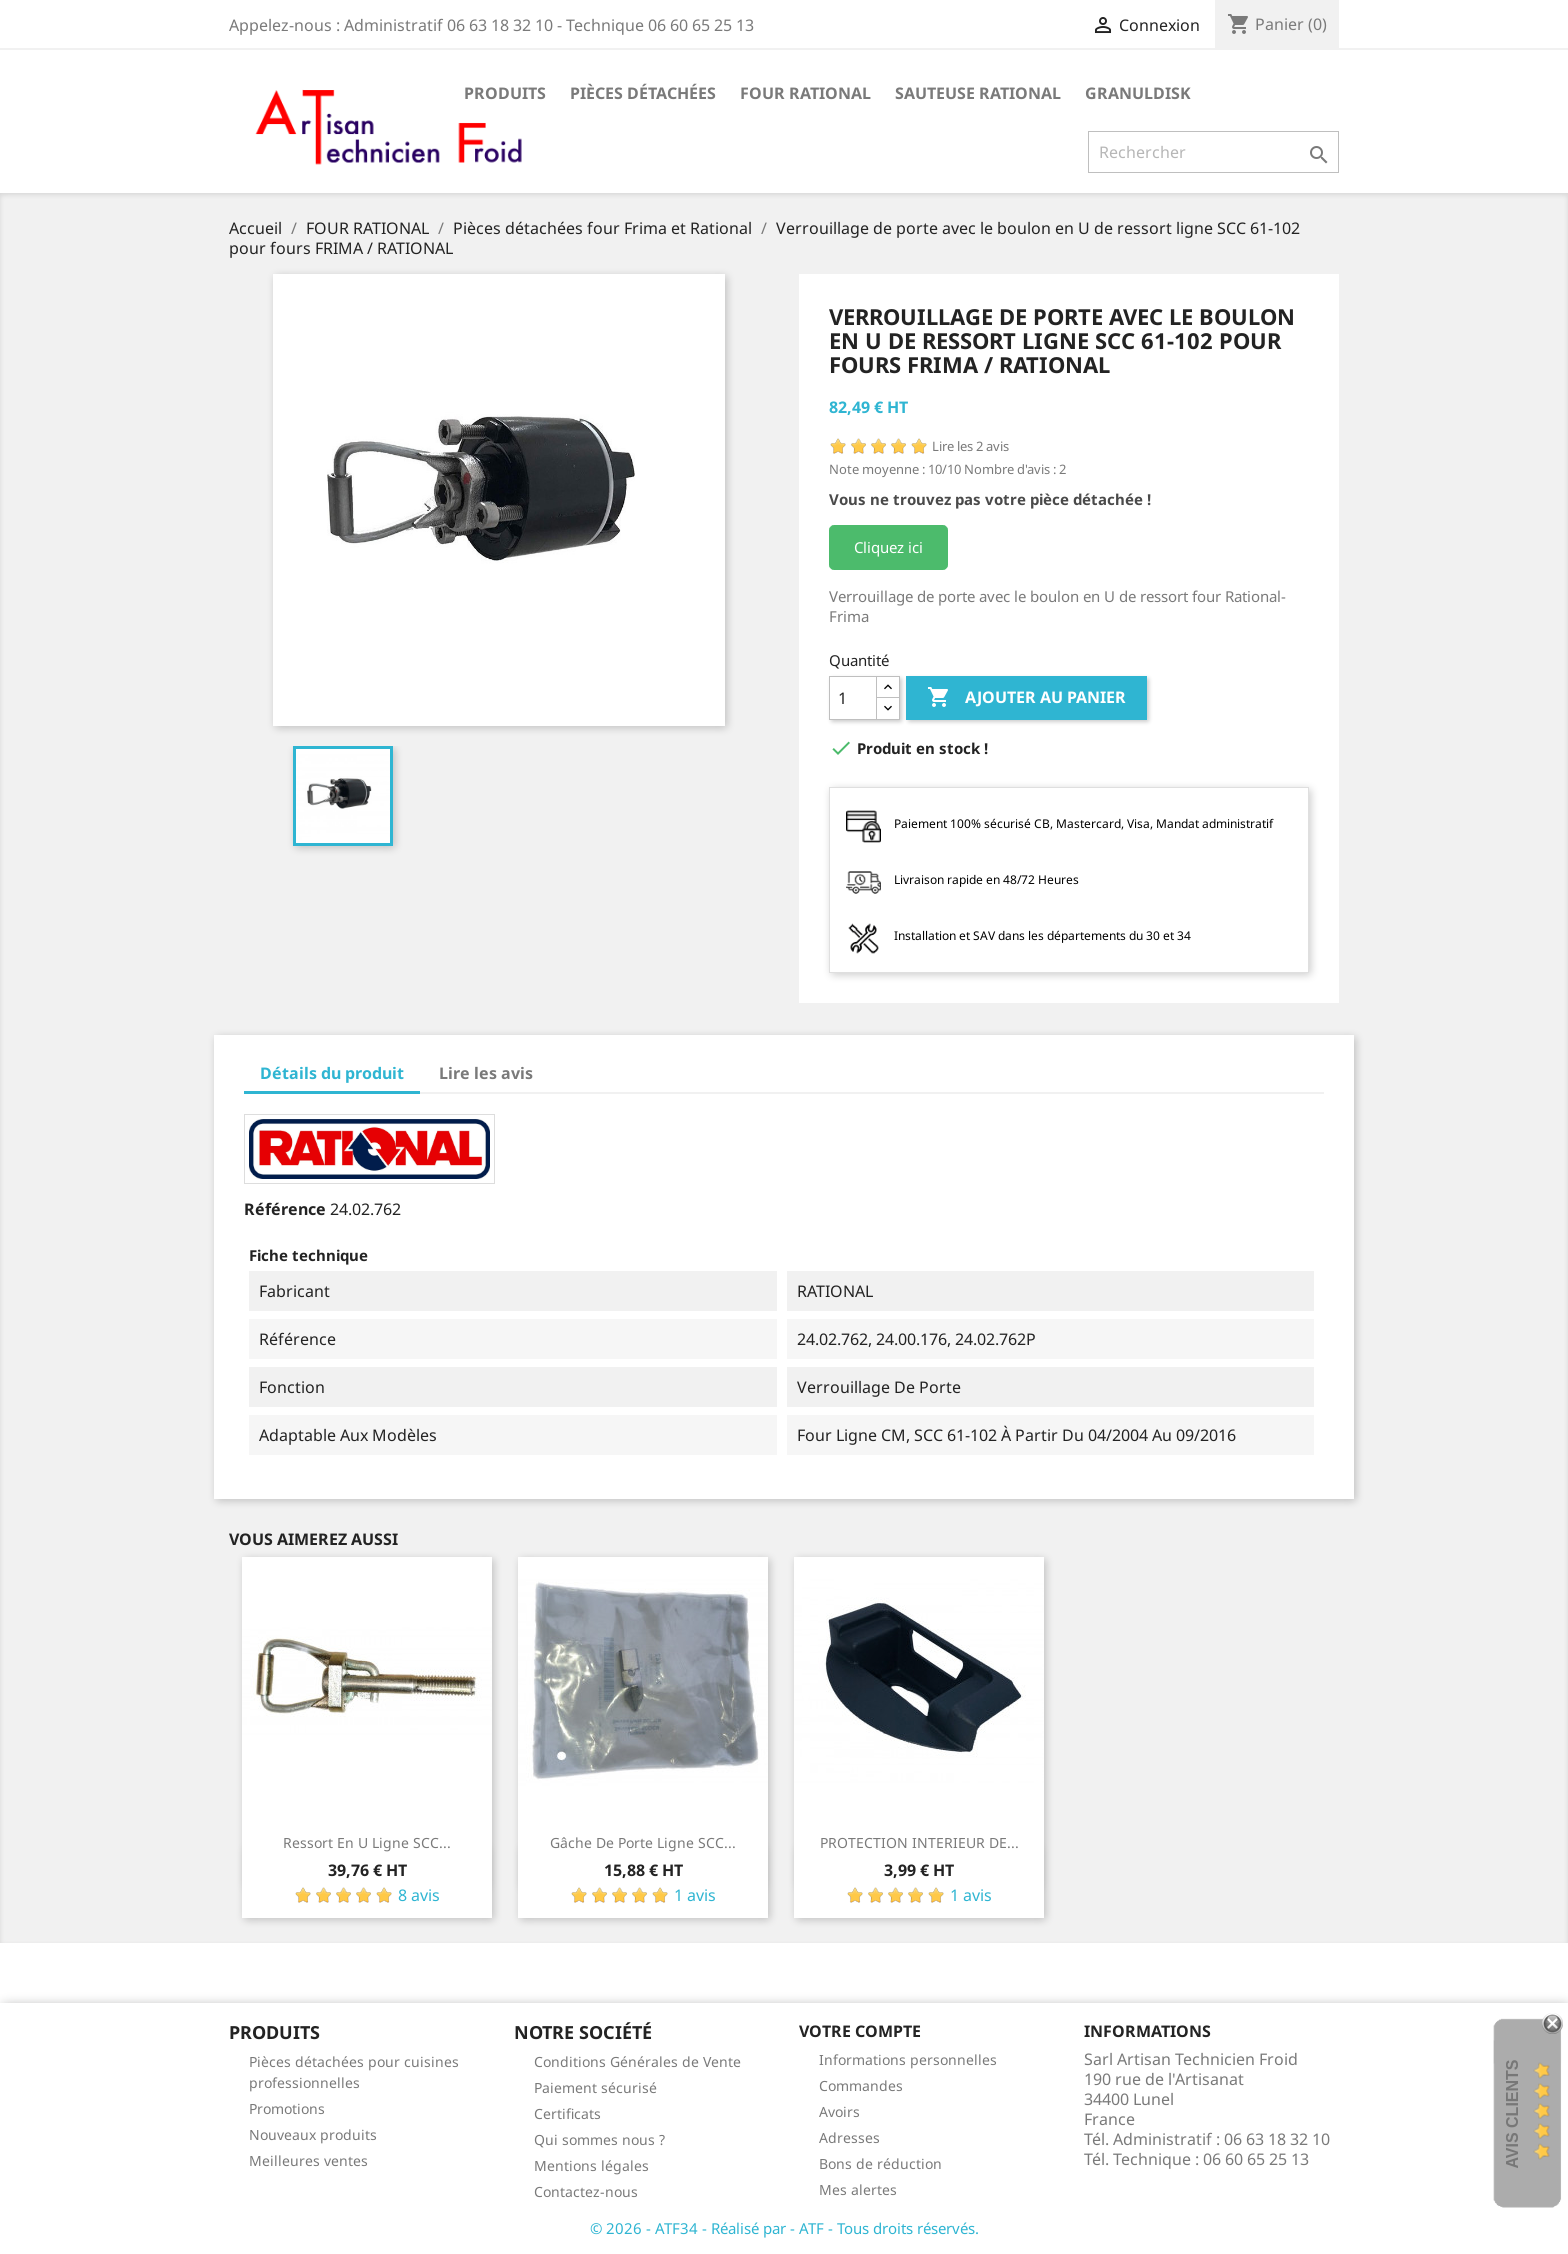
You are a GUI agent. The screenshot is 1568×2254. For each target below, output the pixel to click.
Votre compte (860, 2031)
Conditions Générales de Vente (637, 2061)
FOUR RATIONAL (805, 93)
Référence (285, 1209)
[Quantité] (853, 698)
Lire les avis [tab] (486, 1073)
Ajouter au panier (1026, 698)
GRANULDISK (1138, 93)
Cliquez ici (888, 547)
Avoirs (839, 2111)
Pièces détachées (643, 93)
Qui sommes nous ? (599, 2139)
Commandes (861, 2085)
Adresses (849, 2137)
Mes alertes (858, 2189)
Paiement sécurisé (595, 2087)
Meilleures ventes (308, 2160)
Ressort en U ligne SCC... (367, 1842)
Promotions (287, 2108)
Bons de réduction (880, 2163)
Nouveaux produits (313, 2134)
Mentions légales (591, 2165)
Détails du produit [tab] (332, 1073)
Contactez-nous (586, 2191)
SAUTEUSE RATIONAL (978, 93)
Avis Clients (1512, 2113)
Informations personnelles (908, 2059)
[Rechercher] (1213, 152)
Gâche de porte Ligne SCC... (643, 1842)
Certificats (567, 2113)
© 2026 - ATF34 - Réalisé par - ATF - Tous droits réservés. (784, 2228)
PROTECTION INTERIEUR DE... (919, 1842)
